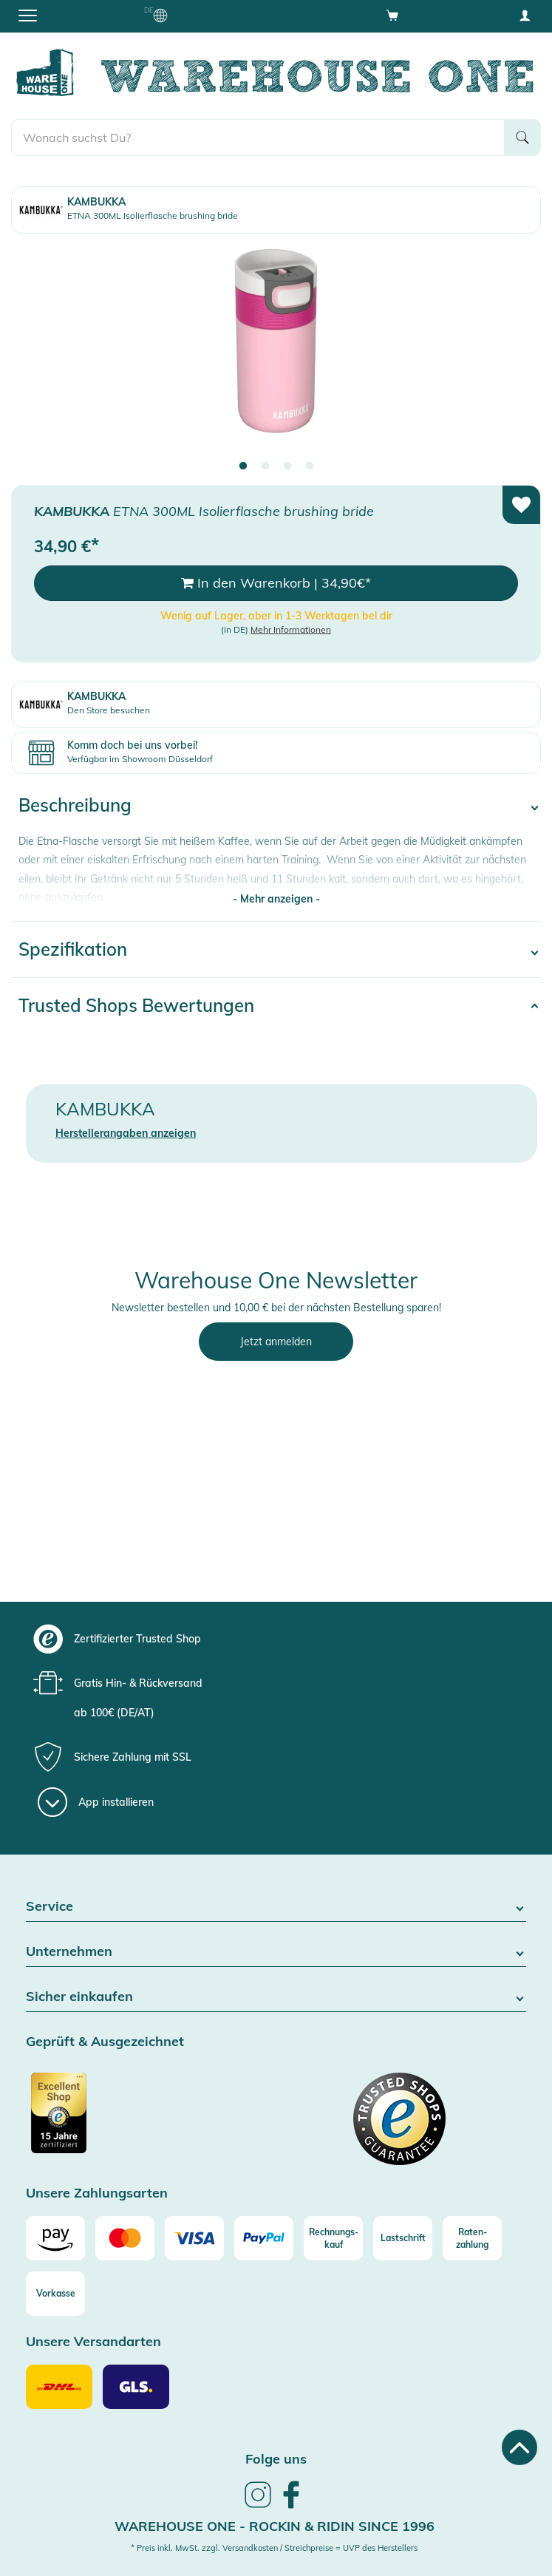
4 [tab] (309, 466)
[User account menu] (524, 15)
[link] (258, 2505)
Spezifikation (72, 949)
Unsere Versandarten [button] (93, 2342)
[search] (258, 137)
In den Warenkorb (276, 583)
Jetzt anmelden (276, 1341)
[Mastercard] (124, 2238)
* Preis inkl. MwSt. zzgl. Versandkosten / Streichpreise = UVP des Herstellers (274, 2548)
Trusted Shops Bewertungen (136, 1005)
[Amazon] (55, 2238)
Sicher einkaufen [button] (276, 1997)
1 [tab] (243, 466)
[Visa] (194, 2238)
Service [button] (276, 1906)
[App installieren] (95, 1802)
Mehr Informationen (291, 629)
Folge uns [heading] (276, 2458)
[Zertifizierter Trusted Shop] (149, 2121)
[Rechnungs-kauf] (333, 2238)
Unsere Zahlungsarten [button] (97, 2193)
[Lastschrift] (402, 2238)
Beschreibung (75, 805)
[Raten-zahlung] (472, 2238)
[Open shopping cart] (392, 15)
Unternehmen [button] (276, 1952)
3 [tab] (287, 466)
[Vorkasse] (55, 2293)
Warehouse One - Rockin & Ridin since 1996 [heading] (275, 2526)
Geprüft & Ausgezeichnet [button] (105, 2042)
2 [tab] (265, 466)
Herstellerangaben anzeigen (125, 1133)
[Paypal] (263, 2238)
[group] (274, 1639)
